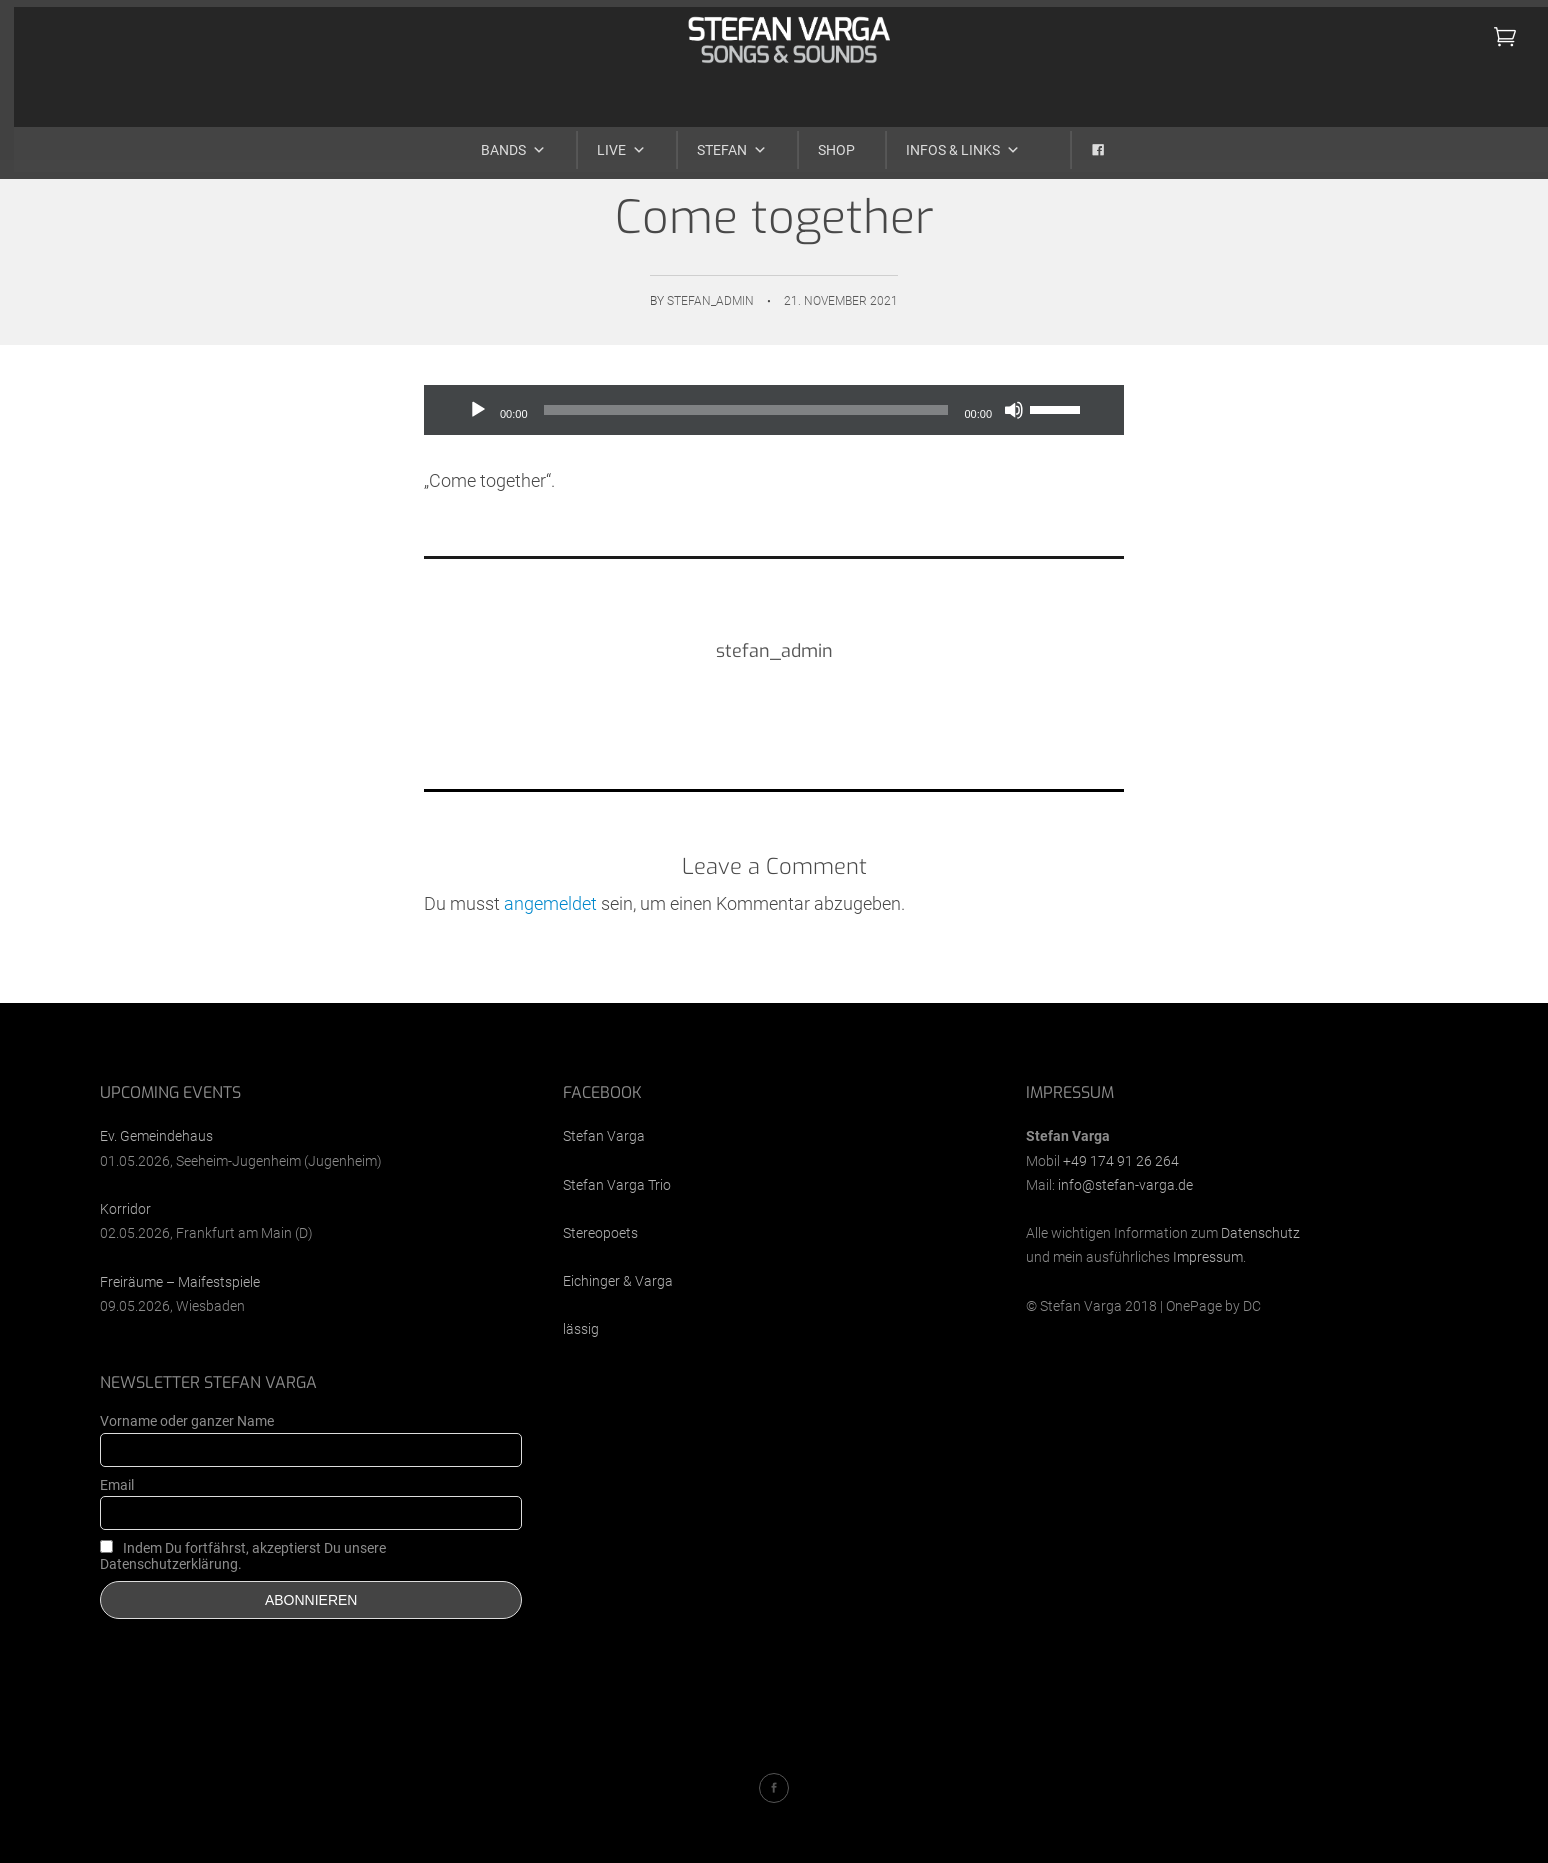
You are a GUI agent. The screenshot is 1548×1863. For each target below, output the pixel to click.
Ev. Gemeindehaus (156, 1136)
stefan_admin (710, 301)
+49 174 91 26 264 (1121, 1161)
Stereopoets (600, 1233)
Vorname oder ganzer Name (187, 1421)
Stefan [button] (718, 142)
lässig (581, 1329)
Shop (822, 142)
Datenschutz (1260, 1233)
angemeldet (550, 903)
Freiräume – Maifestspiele (180, 1282)
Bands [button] (499, 142)
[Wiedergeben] (478, 410)
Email (117, 1485)
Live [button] (607, 142)
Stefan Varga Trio (617, 1185)
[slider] (746, 410)
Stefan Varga (604, 1136)
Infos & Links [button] (949, 142)
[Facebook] (1079, 142)
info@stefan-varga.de (1125, 1185)
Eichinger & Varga (618, 1281)
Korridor (125, 1209)
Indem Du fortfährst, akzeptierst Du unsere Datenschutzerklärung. (243, 1556)
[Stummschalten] (1014, 410)
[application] (774, 410)
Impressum (1208, 1257)
